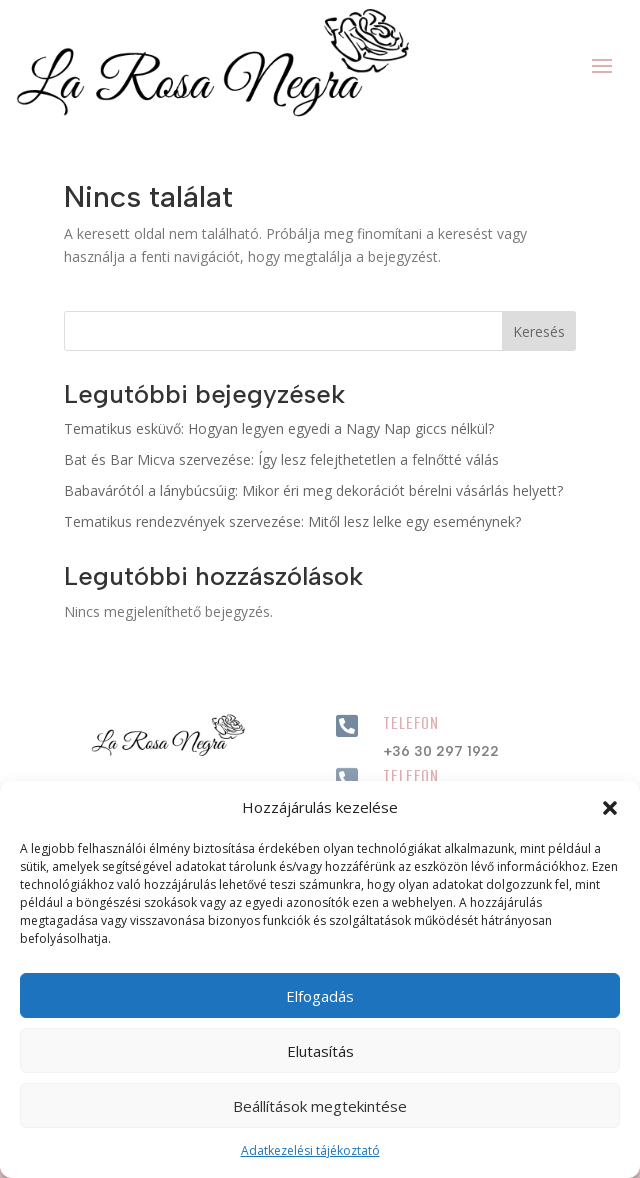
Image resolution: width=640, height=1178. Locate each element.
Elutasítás (320, 1051)
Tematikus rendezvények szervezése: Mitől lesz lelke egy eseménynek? (292, 521)
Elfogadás (320, 996)
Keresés (539, 331)
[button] (610, 808)
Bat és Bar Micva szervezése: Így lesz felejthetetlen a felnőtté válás (281, 459)
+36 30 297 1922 (441, 751)
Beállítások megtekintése (320, 1106)
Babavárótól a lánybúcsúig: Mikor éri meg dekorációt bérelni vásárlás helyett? (313, 490)
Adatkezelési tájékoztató (310, 1150)
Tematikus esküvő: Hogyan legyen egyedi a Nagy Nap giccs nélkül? (279, 428)
